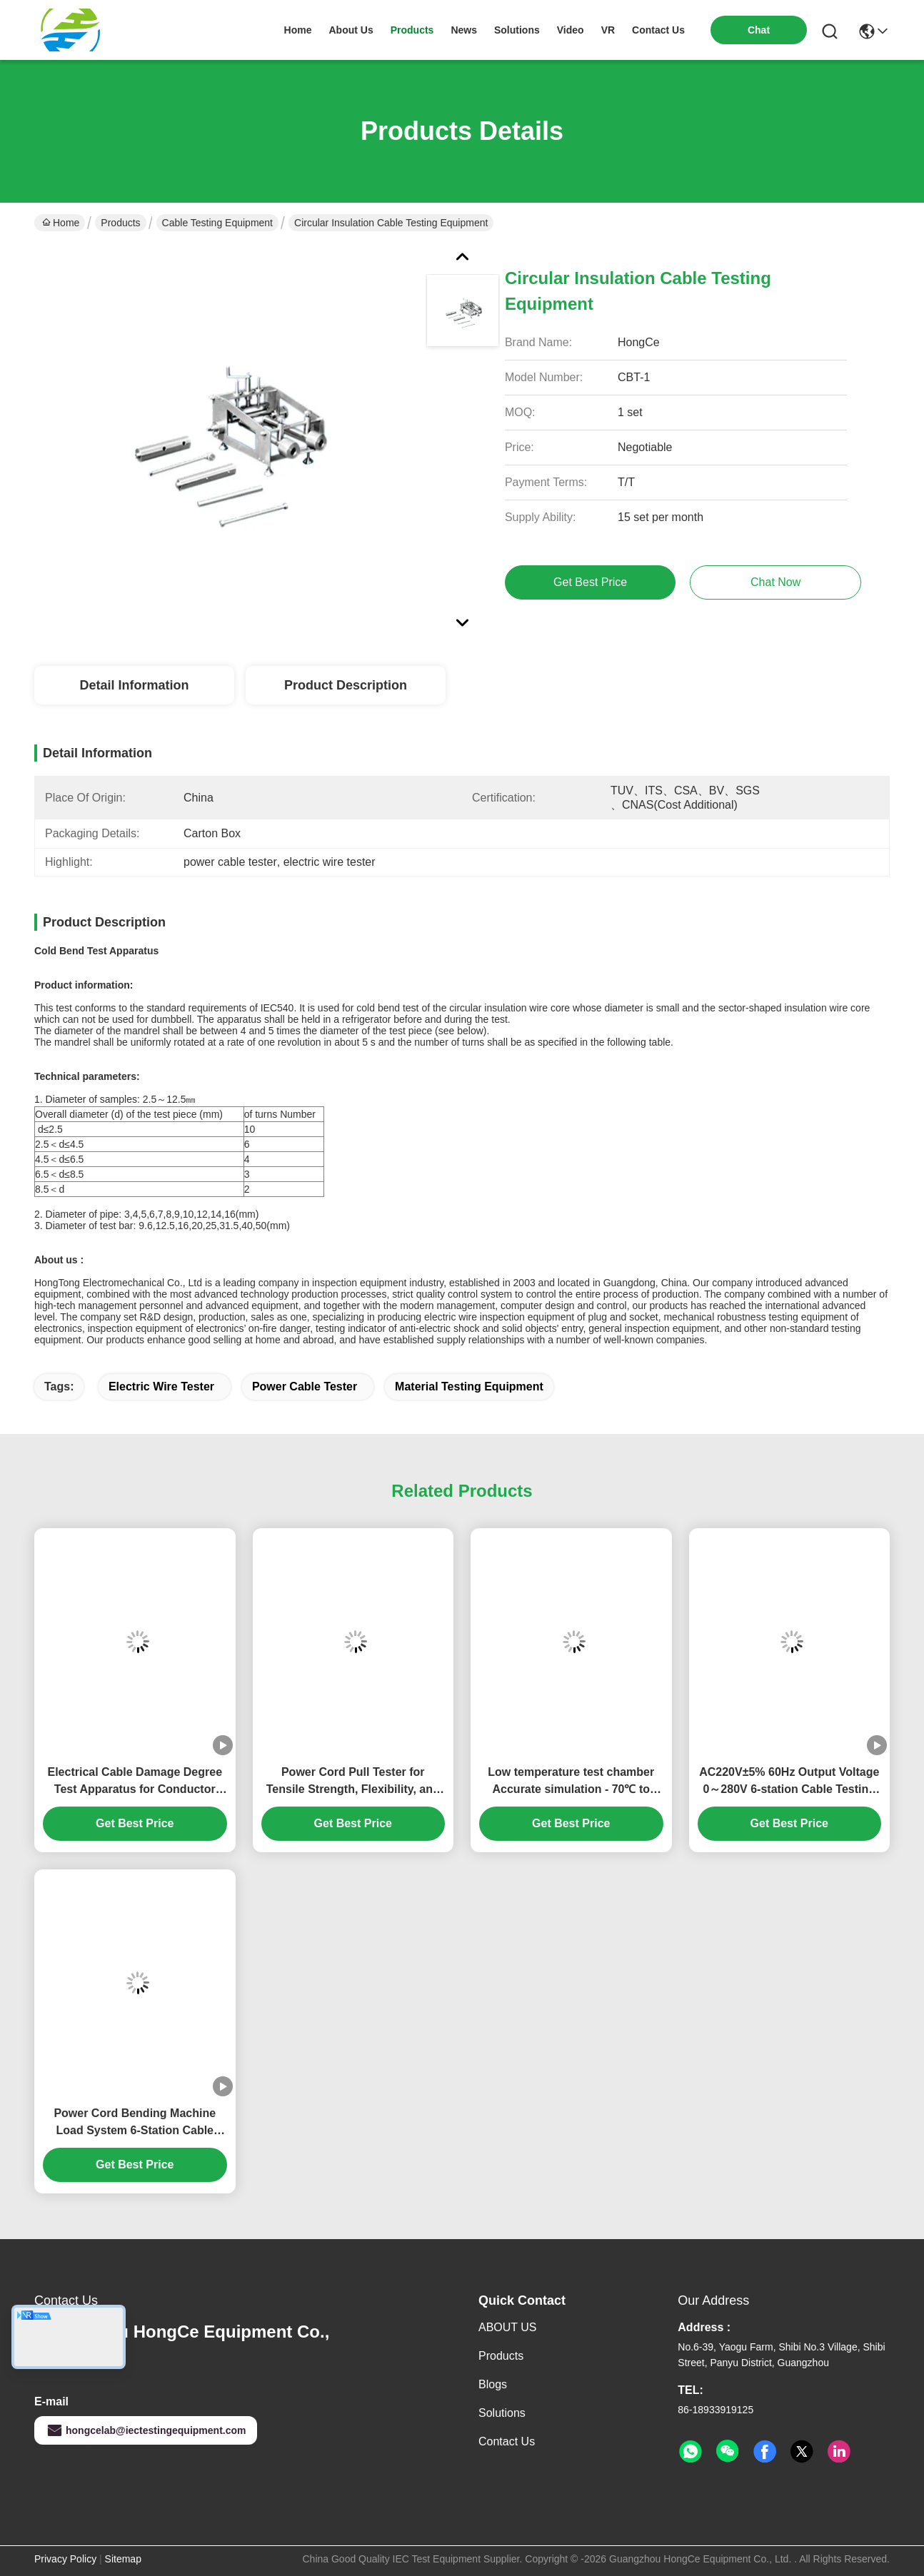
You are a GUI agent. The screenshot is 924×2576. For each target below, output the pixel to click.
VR (608, 30)
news (464, 30)
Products (120, 222)
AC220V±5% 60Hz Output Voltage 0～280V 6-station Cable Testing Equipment (789, 1782)
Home (298, 30)
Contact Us (506, 2441)
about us (351, 30)
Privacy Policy (65, 2559)
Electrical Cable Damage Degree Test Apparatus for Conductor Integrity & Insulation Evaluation (134, 1782)
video (570, 30)
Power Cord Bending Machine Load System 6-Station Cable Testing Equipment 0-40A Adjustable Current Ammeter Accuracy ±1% (135, 2123)
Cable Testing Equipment (217, 222)
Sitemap (123, 2559)
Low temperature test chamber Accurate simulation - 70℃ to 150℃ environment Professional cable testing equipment (571, 1782)
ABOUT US (507, 2327)
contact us (658, 30)
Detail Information (134, 685)
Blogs (492, 2384)
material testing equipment (469, 1386)
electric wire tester (161, 1386)
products (412, 30)
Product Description (345, 685)
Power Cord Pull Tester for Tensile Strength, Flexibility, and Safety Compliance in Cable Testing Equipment (353, 1782)
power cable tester (304, 1386)
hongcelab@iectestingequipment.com (146, 2430)
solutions (517, 30)
